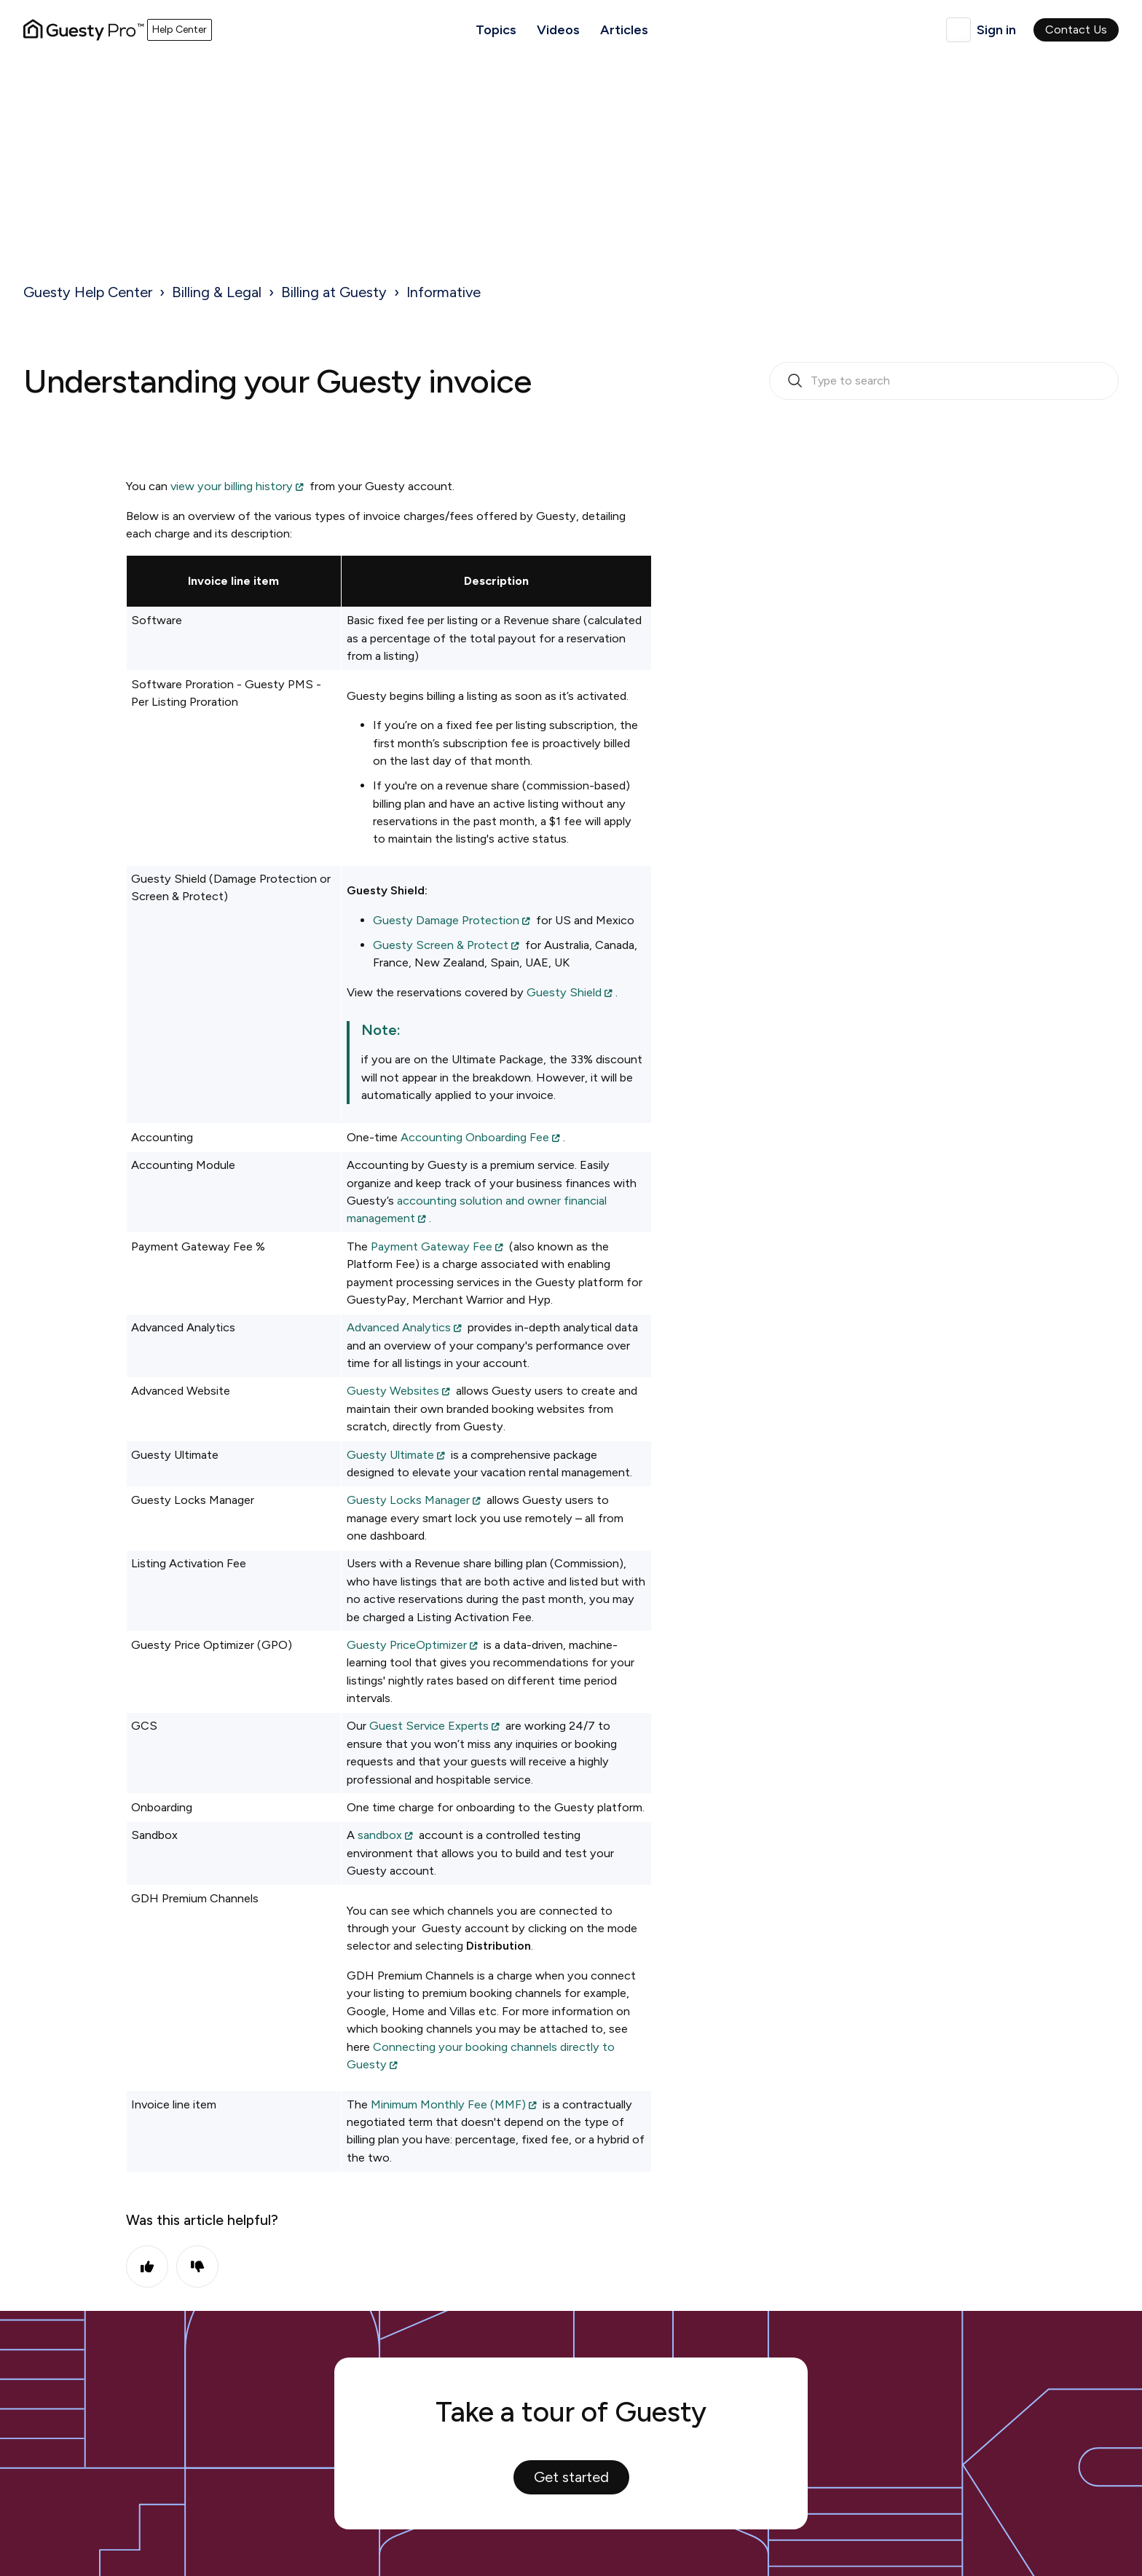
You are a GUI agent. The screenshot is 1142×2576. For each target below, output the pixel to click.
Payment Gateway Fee (431, 1246)
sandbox (380, 1835)
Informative (443, 292)
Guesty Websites (393, 1391)
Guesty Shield (564, 992)
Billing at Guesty (334, 292)
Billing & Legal (216, 292)
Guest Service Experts (429, 1726)
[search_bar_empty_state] (944, 381)
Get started (571, 2477)
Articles (624, 30)
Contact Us (1076, 29)
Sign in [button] (996, 30)
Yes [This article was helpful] (147, 2266)
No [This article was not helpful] (197, 2266)
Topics (496, 30)
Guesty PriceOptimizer (407, 1645)
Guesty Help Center (87, 292)
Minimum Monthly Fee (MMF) (448, 2104)
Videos (558, 30)
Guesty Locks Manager (408, 1500)
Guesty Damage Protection (446, 920)
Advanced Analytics (399, 1327)
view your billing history (231, 486)
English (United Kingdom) (958, 29)
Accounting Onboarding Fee (475, 1137)
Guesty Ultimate (390, 1455)
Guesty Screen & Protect (440, 945)
